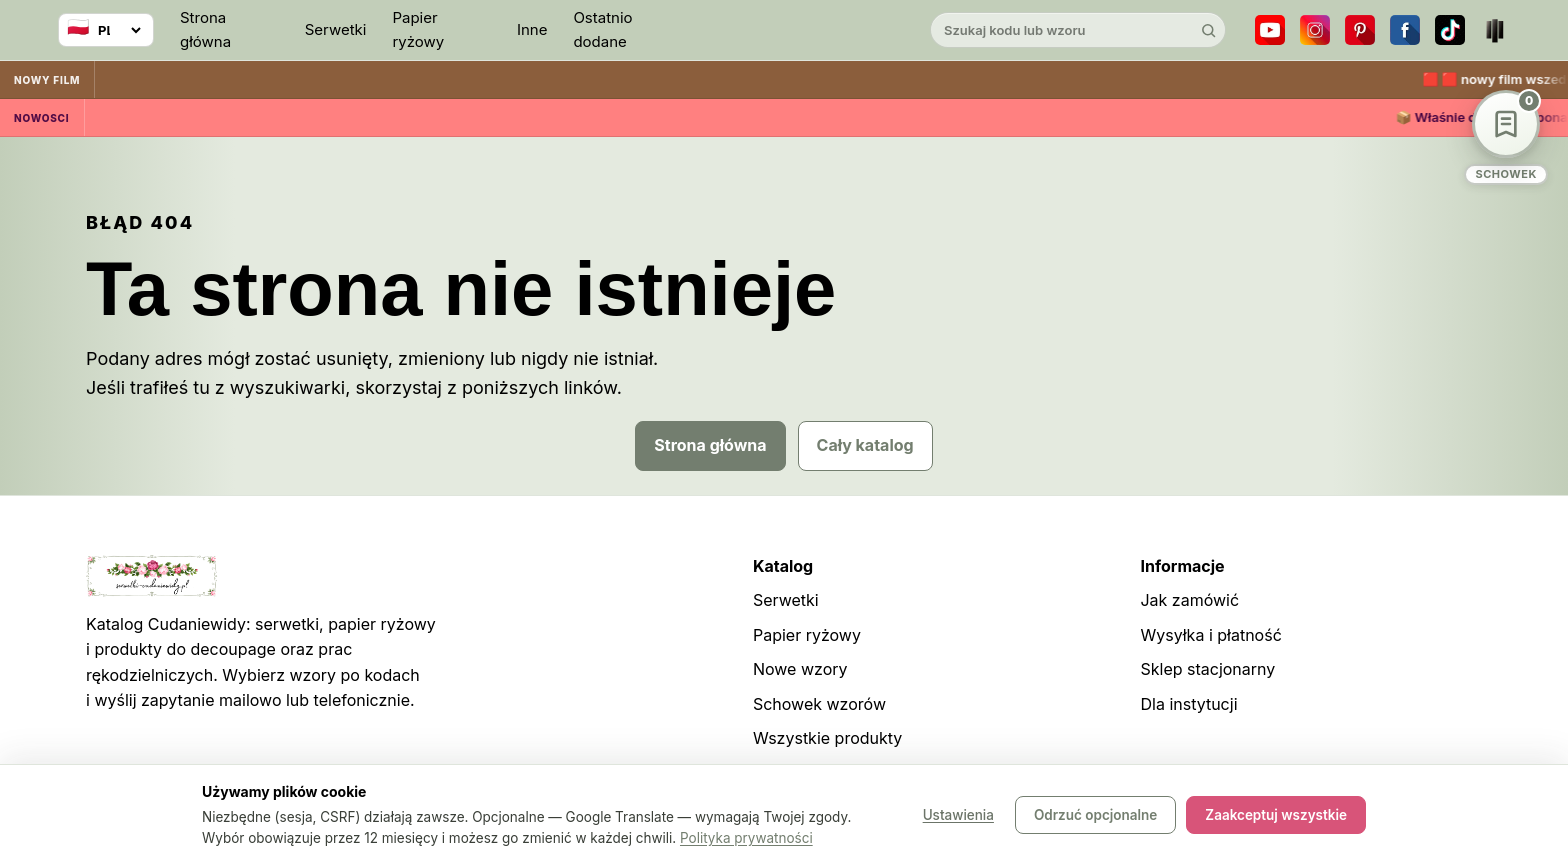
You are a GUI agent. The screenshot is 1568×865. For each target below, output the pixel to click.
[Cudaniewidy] (784, 30)
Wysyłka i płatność (1210, 635)
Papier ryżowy (418, 29)
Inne (532, 29)
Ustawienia (958, 815)
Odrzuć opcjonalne (1095, 815)
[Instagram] (1315, 30)
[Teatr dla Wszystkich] (1495, 30)
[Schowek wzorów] (1506, 137)
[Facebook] (1405, 30)
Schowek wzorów (819, 704)
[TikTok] (1450, 30)
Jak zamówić (1189, 600)
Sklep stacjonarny (1207, 669)
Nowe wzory (800, 669)
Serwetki (336, 29)
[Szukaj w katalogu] (1061, 30)
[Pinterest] (1360, 30)
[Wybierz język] (106, 30)
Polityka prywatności (746, 838)
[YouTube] (1270, 30)
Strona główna (205, 29)
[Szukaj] (1208, 30)
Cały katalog (865, 445)
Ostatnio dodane (602, 29)
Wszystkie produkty (827, 738)
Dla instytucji (1188, 704)
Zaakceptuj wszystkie (1276, 815)
